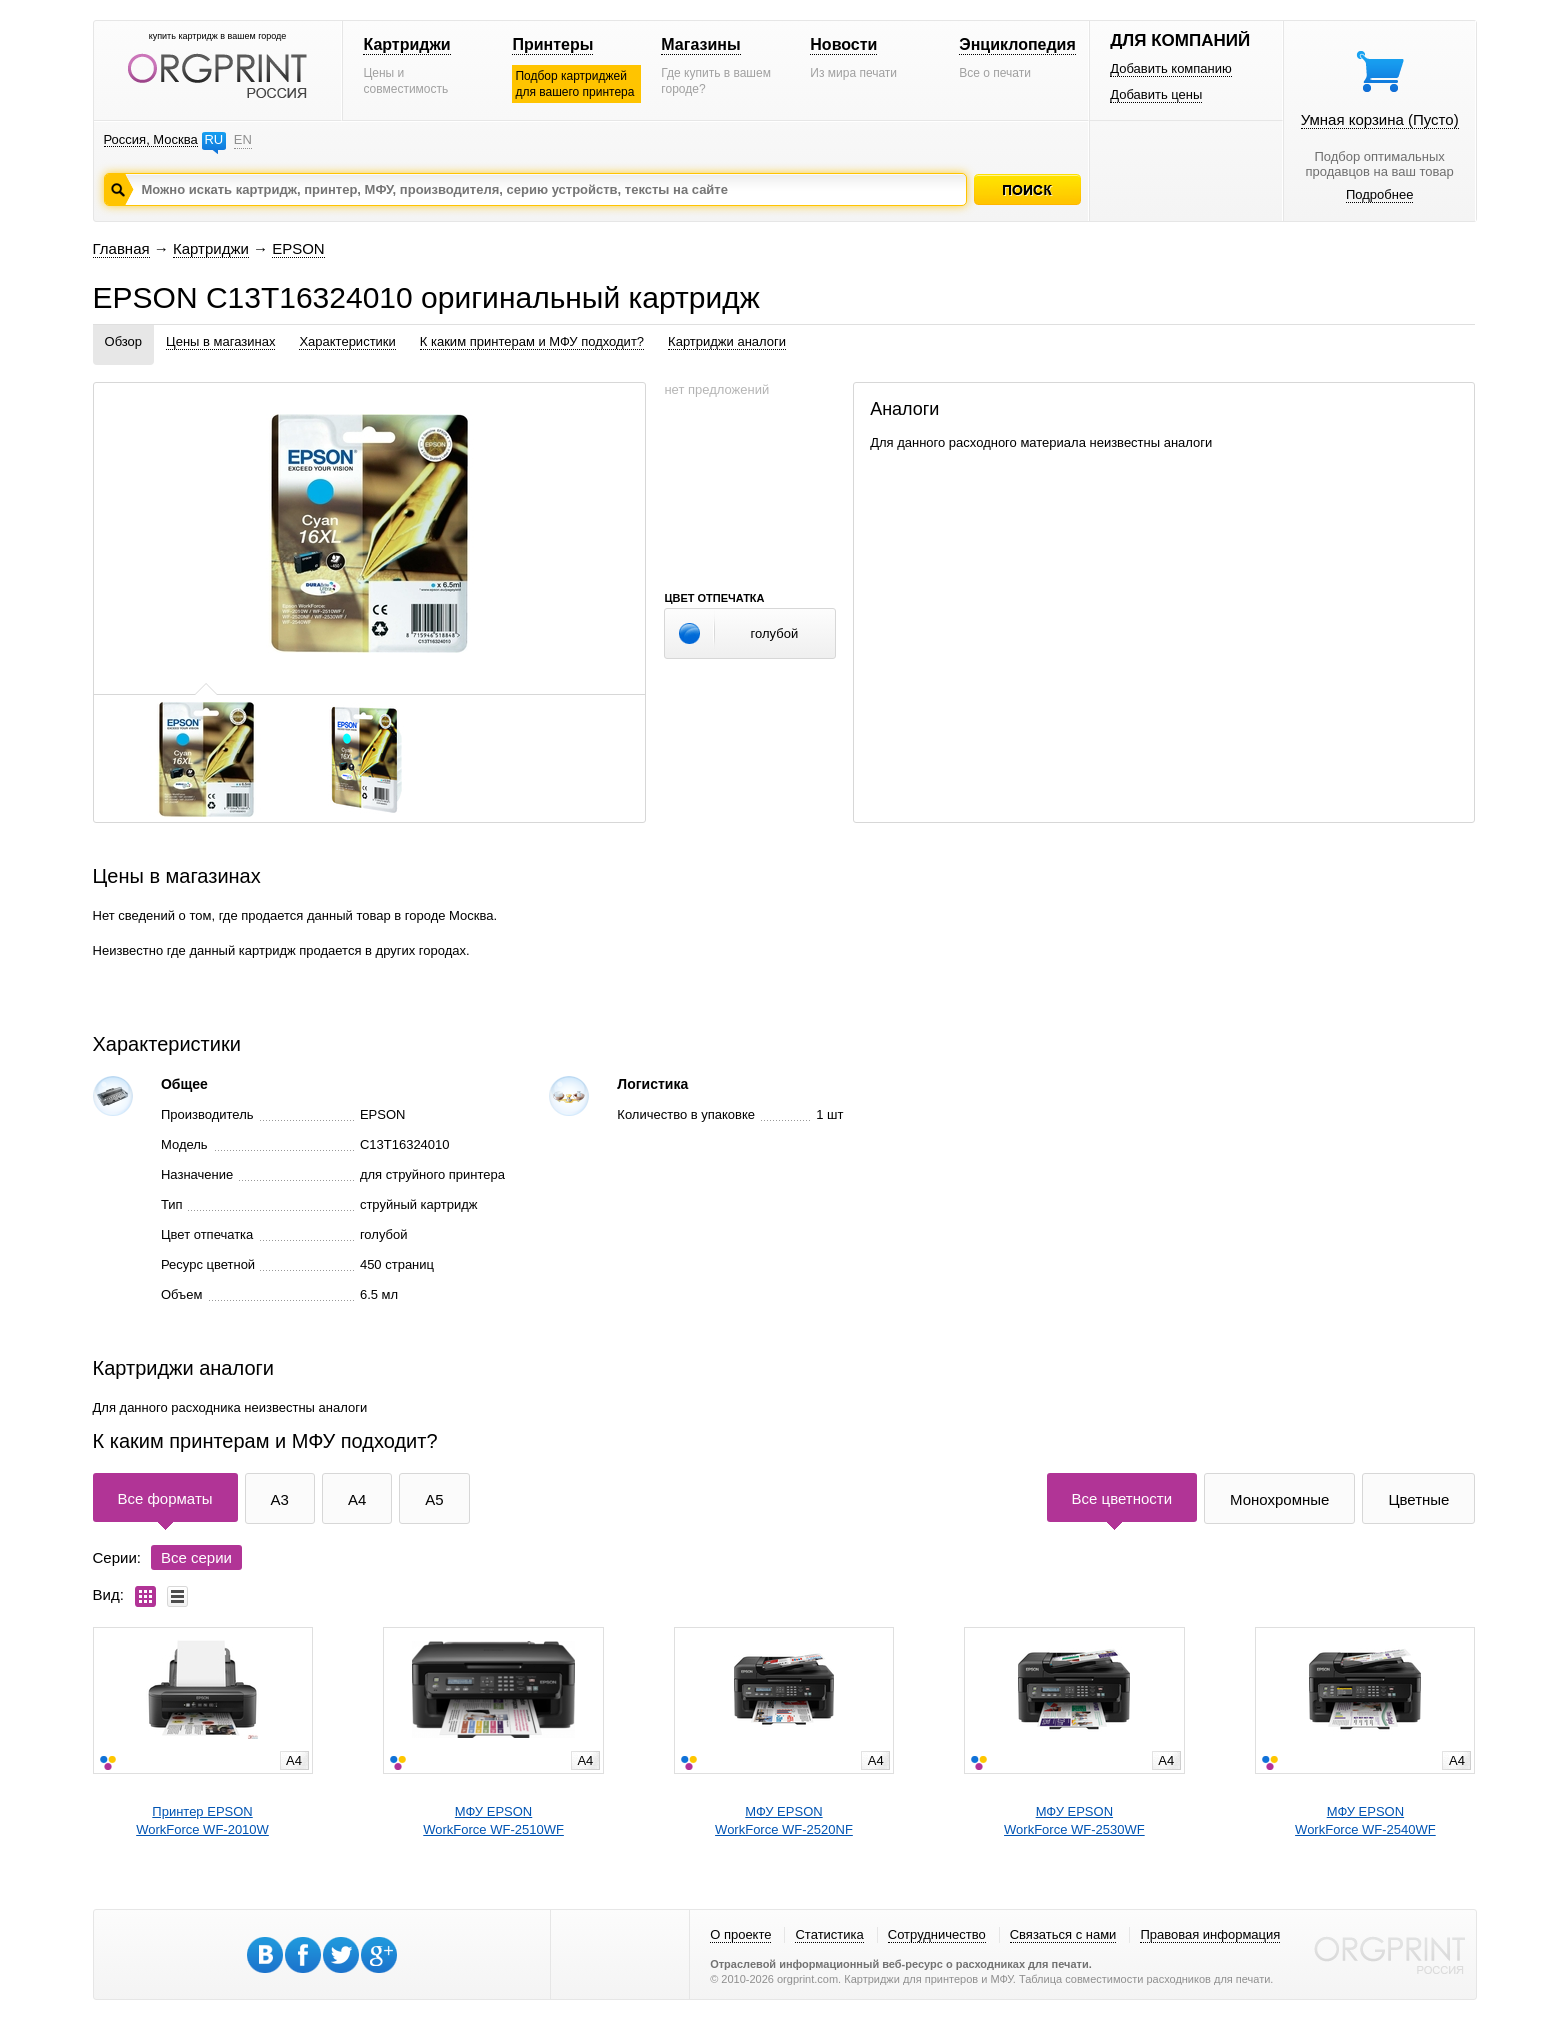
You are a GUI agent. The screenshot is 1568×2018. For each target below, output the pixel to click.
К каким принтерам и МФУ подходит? (532, 341)
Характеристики (347, 341)
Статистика (829, 1934)
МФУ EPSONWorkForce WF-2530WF (1074, 1820)
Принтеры (552, 44)
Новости (843, 44)
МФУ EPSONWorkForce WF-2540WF (1365, 1820)
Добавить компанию (1171, 68)
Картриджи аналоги (727, 341)
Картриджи (406, 44)
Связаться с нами (1063, 1934)
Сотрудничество (937, 1934)
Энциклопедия (1017, 44)
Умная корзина (1380, 119)
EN (243, 139)
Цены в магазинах (220, 341)
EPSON (298, 248)
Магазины (700, 44)
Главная (121, 248)
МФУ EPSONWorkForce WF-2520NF (784, 1820)
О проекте (740, 1934)
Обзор (124, 341)
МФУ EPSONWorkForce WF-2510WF (493, 1820)
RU (213, 139)
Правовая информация (1210, 1934)
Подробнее (1379, 194)
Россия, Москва (151, 139)
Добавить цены (1156, 94)
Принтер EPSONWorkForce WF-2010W (202, 1820)
